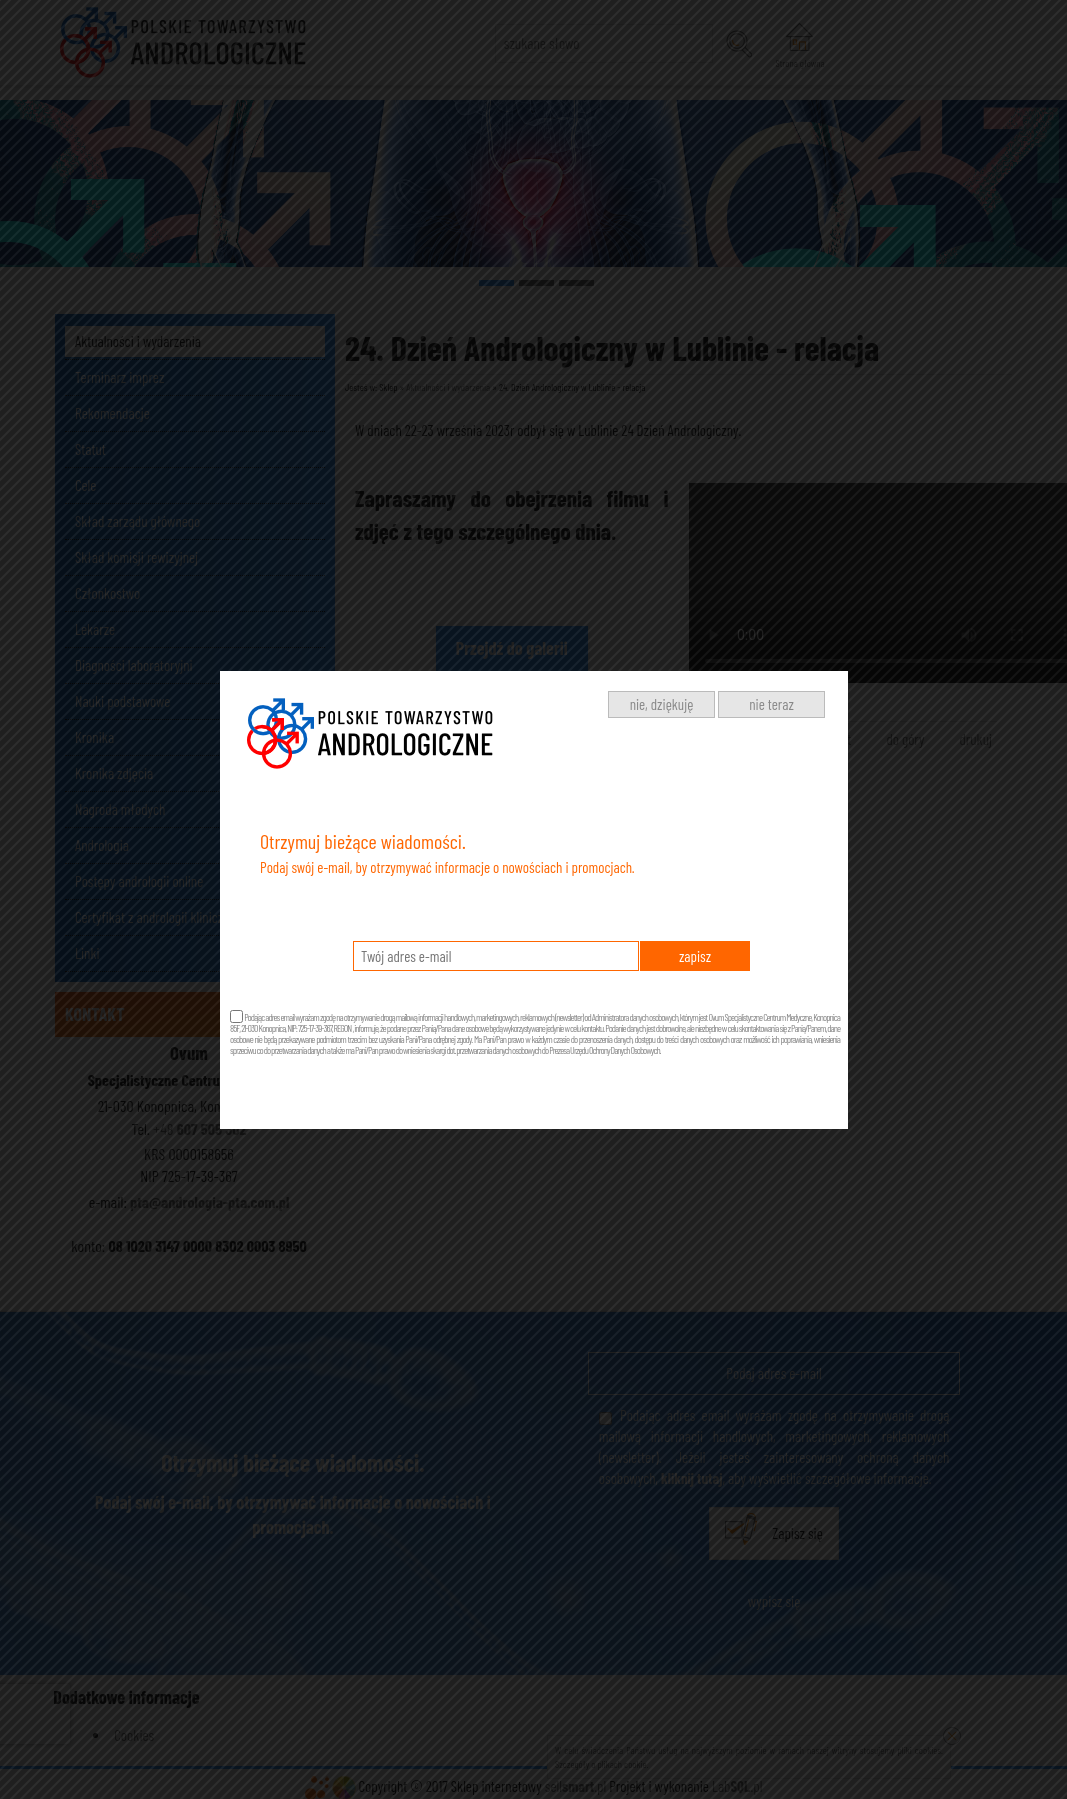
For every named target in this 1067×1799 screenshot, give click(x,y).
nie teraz (771, 704)
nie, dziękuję (662, 704)
